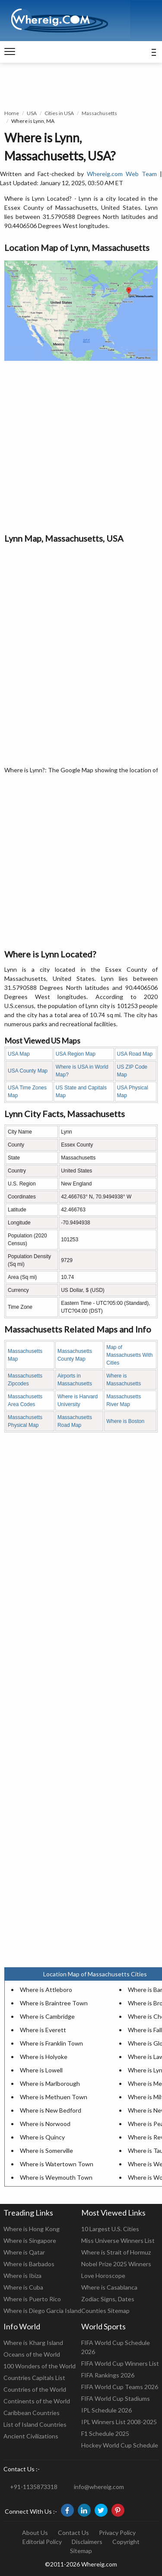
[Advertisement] (81, 446)
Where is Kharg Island (33, 2342)
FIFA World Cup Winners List (120, 2363)
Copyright (126, 2541)
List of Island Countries (35, 2424)
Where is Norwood (45, 2123)
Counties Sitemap (105, 2310)
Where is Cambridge (47, 2016)
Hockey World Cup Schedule (119, 2445)
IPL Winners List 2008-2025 (119, 2421)
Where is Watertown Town (56, 2164)
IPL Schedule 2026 (106, 2410)
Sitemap (81, 2550)
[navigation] (9, 52)
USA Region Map (75, 1054)
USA (32, 113)
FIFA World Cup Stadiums (115, 2398)
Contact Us (73, 2532)
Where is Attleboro (46, 1989)
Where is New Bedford (50, 2110)
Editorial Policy (42, 2541)
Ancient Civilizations (30, 2436)
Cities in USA (59, 113)
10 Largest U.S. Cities (110, 2228)
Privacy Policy (117, 2532)
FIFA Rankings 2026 (107, 2375)
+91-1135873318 (33, 2486)
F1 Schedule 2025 (105, 2433)
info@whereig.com (99, 2486)
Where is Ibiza (22, 2275)
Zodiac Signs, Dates (107, 2299)
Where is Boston (125, 1421)
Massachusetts (99, 113)
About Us (35, 2532)
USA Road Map (135, 1054)
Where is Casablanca (109, 2287)
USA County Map (28, 1071)
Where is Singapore (29, 2240)
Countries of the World (34, 2389)
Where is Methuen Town (53, 2097)
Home (11, 113)
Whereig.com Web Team (122, 173)
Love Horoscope (103, 2275)
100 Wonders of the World (39, 2366)
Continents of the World (36, 2401)
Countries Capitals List (34, 2377)
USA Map (19, 1054)
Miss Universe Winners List (118, 2240)
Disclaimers (87, 2541)
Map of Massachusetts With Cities (129, 1355)
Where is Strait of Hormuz (116, 2252)
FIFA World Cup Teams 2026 (119, 2386)
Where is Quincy (42, 2137)
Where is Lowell (41, 2070)
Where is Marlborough (50, 2083)
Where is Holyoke (43, 2056)
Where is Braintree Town (54, 2003)
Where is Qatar (24, 2252)
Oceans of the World (31, 2354)
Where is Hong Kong (31, 2228)
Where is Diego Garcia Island (42, 2310)
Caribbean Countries (31, 2412)
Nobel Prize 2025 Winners (116, 2264)
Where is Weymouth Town (56, 2177)
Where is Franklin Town (51, 2043)
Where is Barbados (28, 2264)
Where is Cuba (23, 2287)
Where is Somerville (46, 2150)
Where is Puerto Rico (32, 2299)
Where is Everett (43, 2029)
